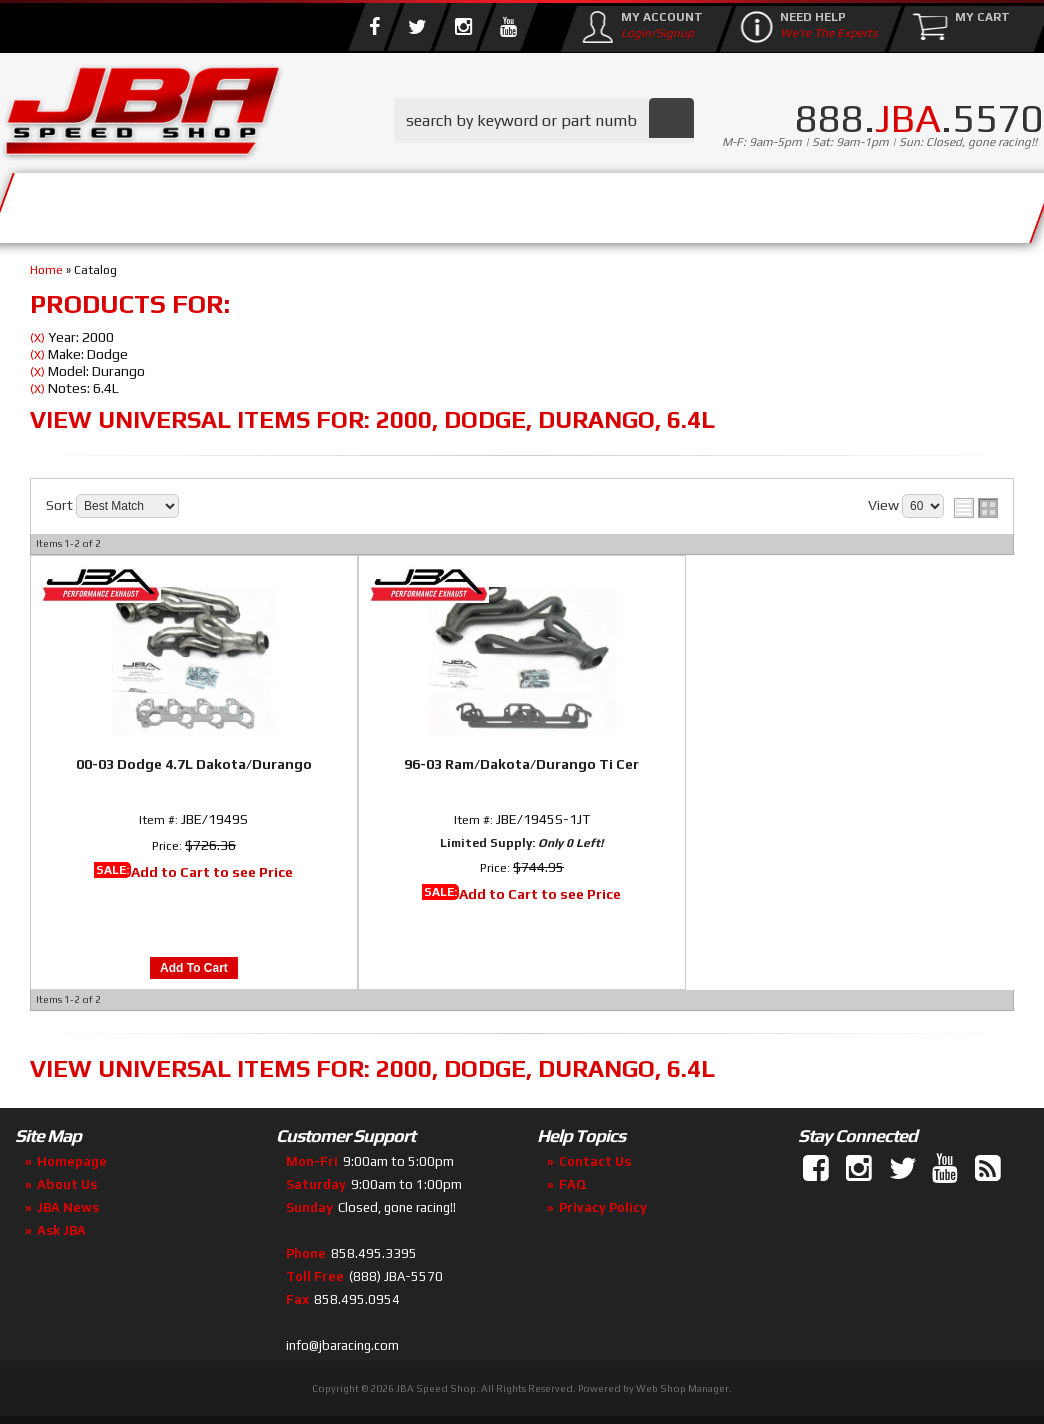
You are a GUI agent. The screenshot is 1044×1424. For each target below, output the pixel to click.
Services (85, 202)
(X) (37, 338)
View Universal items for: (372, 419)
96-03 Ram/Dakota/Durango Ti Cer (521, 764)
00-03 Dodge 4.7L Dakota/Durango (194, 764)
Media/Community (579, 202)
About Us (218, 202)
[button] (544, 120)
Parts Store (372, 202)
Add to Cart (194, 968)
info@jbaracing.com (342, 1345)
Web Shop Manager (682, 1388)
